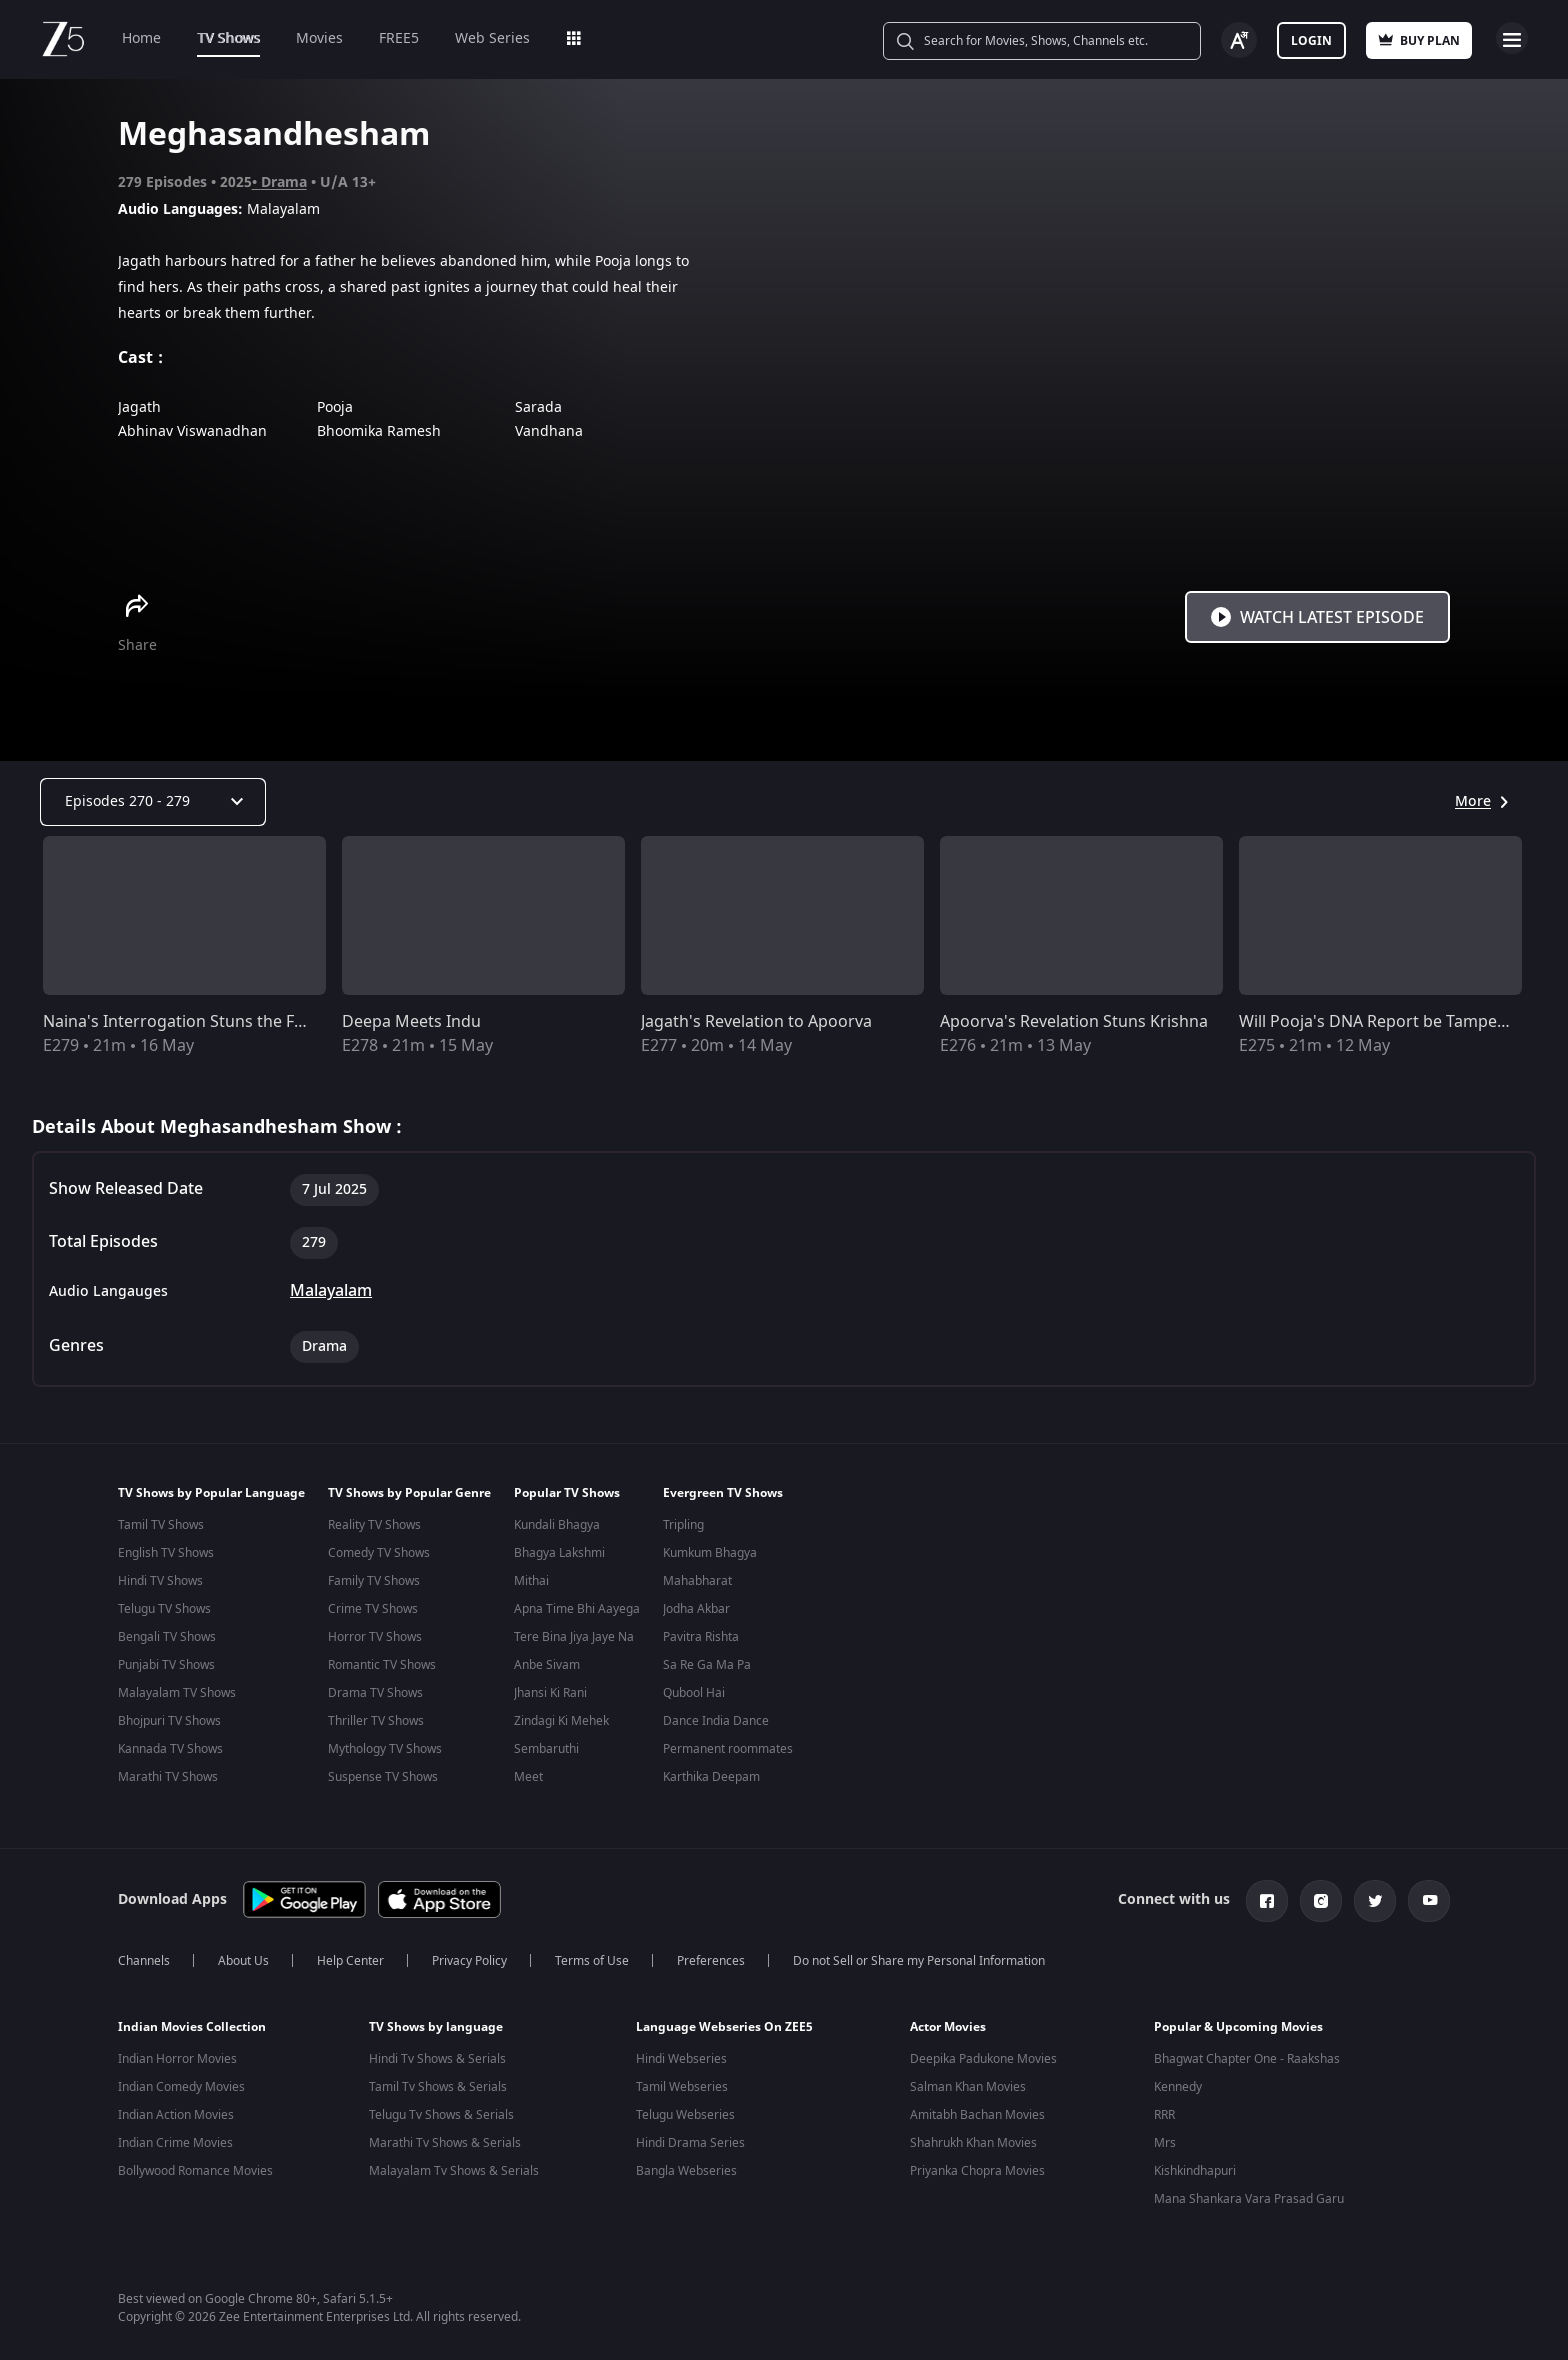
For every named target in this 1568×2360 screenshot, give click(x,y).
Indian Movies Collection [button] (192, 2023)
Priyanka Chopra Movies (977, 2167)
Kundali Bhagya (557, 1525)
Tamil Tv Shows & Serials (438, 2083)
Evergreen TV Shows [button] (723, 1493)
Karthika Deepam (711, 1777)
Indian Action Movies (176, 2111)
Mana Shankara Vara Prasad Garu (1249, 2195)
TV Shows (228, 38)
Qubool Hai (694, 1693)
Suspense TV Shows (383, 1777)
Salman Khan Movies (968, 2083)
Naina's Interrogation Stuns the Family (188, 1022)
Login (1311, 41)
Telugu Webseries (685, 2111)
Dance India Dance (716, 1721)
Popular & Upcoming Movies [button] (1238, 2023)
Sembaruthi (546, 1749)
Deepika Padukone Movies (983, 2055)
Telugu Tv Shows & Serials (441, 2111)
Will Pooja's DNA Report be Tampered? (1384, 1022)
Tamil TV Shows (161, 1525)
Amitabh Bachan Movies (977, 2111)
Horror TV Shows (375, 1637)
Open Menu (1512, 38)
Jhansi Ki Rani (550, 1693)
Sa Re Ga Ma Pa (707, 1665)
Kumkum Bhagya (710, 1553)
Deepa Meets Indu (411, 1022)
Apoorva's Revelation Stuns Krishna (1074, 1022)
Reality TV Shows (374, 1525)
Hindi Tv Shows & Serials (437, 2055)
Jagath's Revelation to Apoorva (756, 1022)
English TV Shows (166, 1553)
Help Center (350, 1957)
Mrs (1165, 2139)
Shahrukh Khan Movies (973, 2139)
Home (141, 38)
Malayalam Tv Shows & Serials (454, 2167)
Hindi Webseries (681, 2055)
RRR (1164, 2111)
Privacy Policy (469, 1957)
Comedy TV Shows (379, 1553)
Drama (284, 182)
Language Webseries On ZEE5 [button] (724, 2023)
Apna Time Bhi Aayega (577, 1609)
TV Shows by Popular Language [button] (211, 1493)
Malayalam (331, 1291)
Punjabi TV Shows (166, 1665)
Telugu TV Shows (164, 1609)
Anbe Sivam (547, 1665)
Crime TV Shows (373, 1609)
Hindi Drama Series (690, 2139)
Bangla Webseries (686, 2167)
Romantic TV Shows (382, 1665)
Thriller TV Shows (376, 1721)
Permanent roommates (728, 1749)
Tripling (683, 1525)
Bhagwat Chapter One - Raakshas (1247, 2055)
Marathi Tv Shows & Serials (445, 2139)
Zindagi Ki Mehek (561, 1721)
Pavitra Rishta (701, 1637)
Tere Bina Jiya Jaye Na (574, 1637)
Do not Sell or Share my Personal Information (919, 1957)
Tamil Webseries (682, 2083)
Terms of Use (592, 1957)
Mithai (531, 1581)
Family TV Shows (374, 1581)
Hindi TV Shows (160, 1581)
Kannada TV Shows (170, 1749)
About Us (243, 1957)
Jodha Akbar (696, 1609)
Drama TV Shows (375, 1693)
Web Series (492, 38)
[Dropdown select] (153, 802)
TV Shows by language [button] (436, 2023)
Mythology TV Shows (385, 1749)
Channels (144, 1957)
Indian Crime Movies (175, 2139)
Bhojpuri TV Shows (169, 1721)
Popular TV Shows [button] (567, 1493)
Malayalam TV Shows (177, 1693)
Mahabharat (697, 1581)
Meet (528, 1777)
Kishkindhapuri (1195, 2167)
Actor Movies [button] (948, 2023)
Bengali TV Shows (167, 1637)
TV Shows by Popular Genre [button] (409, 1493)
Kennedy (1178, 2083)
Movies (319, 38)
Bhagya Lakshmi (559, 1553)
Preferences (711, 1957)
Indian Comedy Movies (181, 2083)
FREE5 (399, 38)
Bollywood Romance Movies (195, 2167)
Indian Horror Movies (177, 2055)
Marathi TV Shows (168, 1777)
